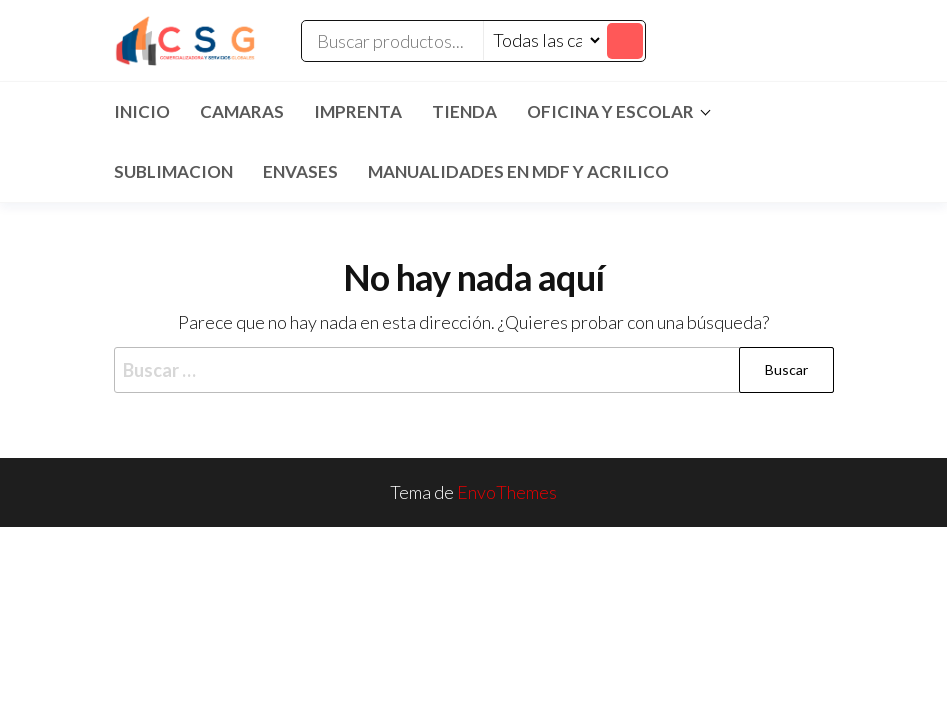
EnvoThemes (507, 492)
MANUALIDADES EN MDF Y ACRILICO (518, 171)
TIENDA (464, 111)
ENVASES (300, 171)
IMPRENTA (358, 111)
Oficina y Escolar (610, 111)
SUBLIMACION (173, 171)
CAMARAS (242, 111)
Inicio (142, 111)
